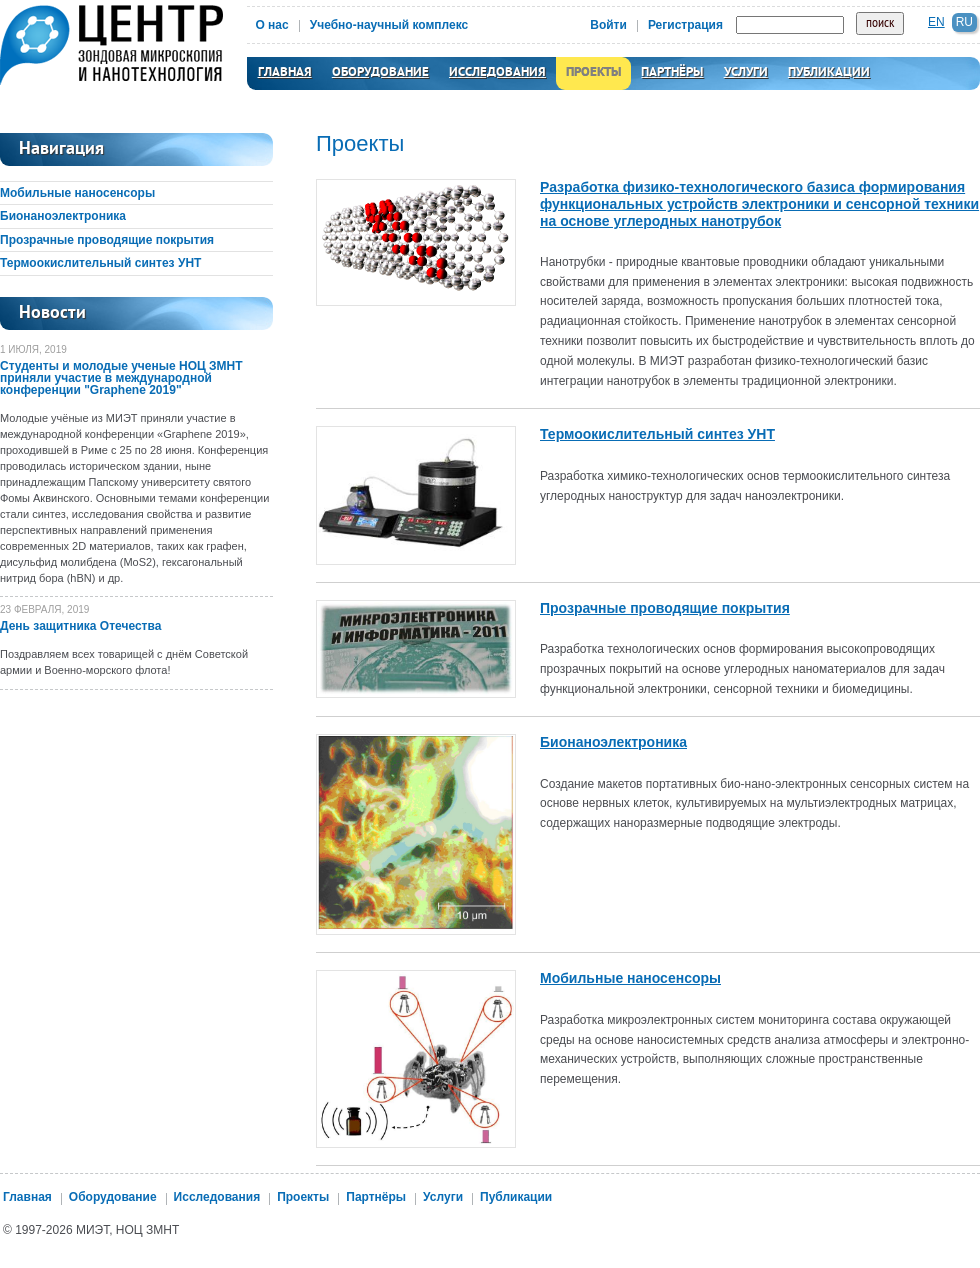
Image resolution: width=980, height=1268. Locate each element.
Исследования (497, 73)
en (936, 22)
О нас (271, 25)
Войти (608, 25)
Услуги (746, 73)
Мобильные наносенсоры (77, 193)
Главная (285, 73)
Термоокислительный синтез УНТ (100, 263)
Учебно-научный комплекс (389, 25)
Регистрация (685, 25)
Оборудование (380, 73)
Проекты (593, 73)
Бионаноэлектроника (63, 216)
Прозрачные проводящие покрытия (107, 240)
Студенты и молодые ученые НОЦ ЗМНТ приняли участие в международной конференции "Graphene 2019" (121, 378)
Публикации (829, 73)
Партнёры (672, 73)
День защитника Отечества (80, 626)
